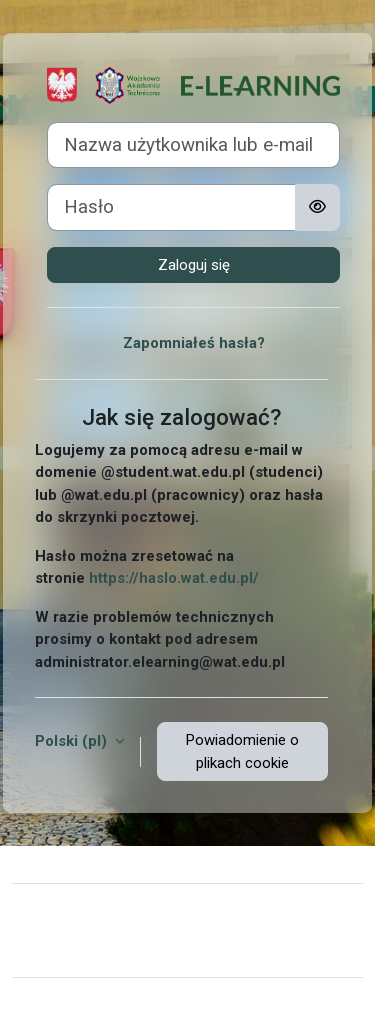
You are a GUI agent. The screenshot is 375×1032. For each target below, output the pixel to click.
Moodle (166, 1005)
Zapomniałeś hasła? (194, 343)
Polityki (51, 949)
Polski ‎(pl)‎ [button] (73, 741)
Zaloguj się (194, 265)
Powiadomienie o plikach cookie (242, 751)
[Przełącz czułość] (317, 207)
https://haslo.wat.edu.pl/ (174, 578)
